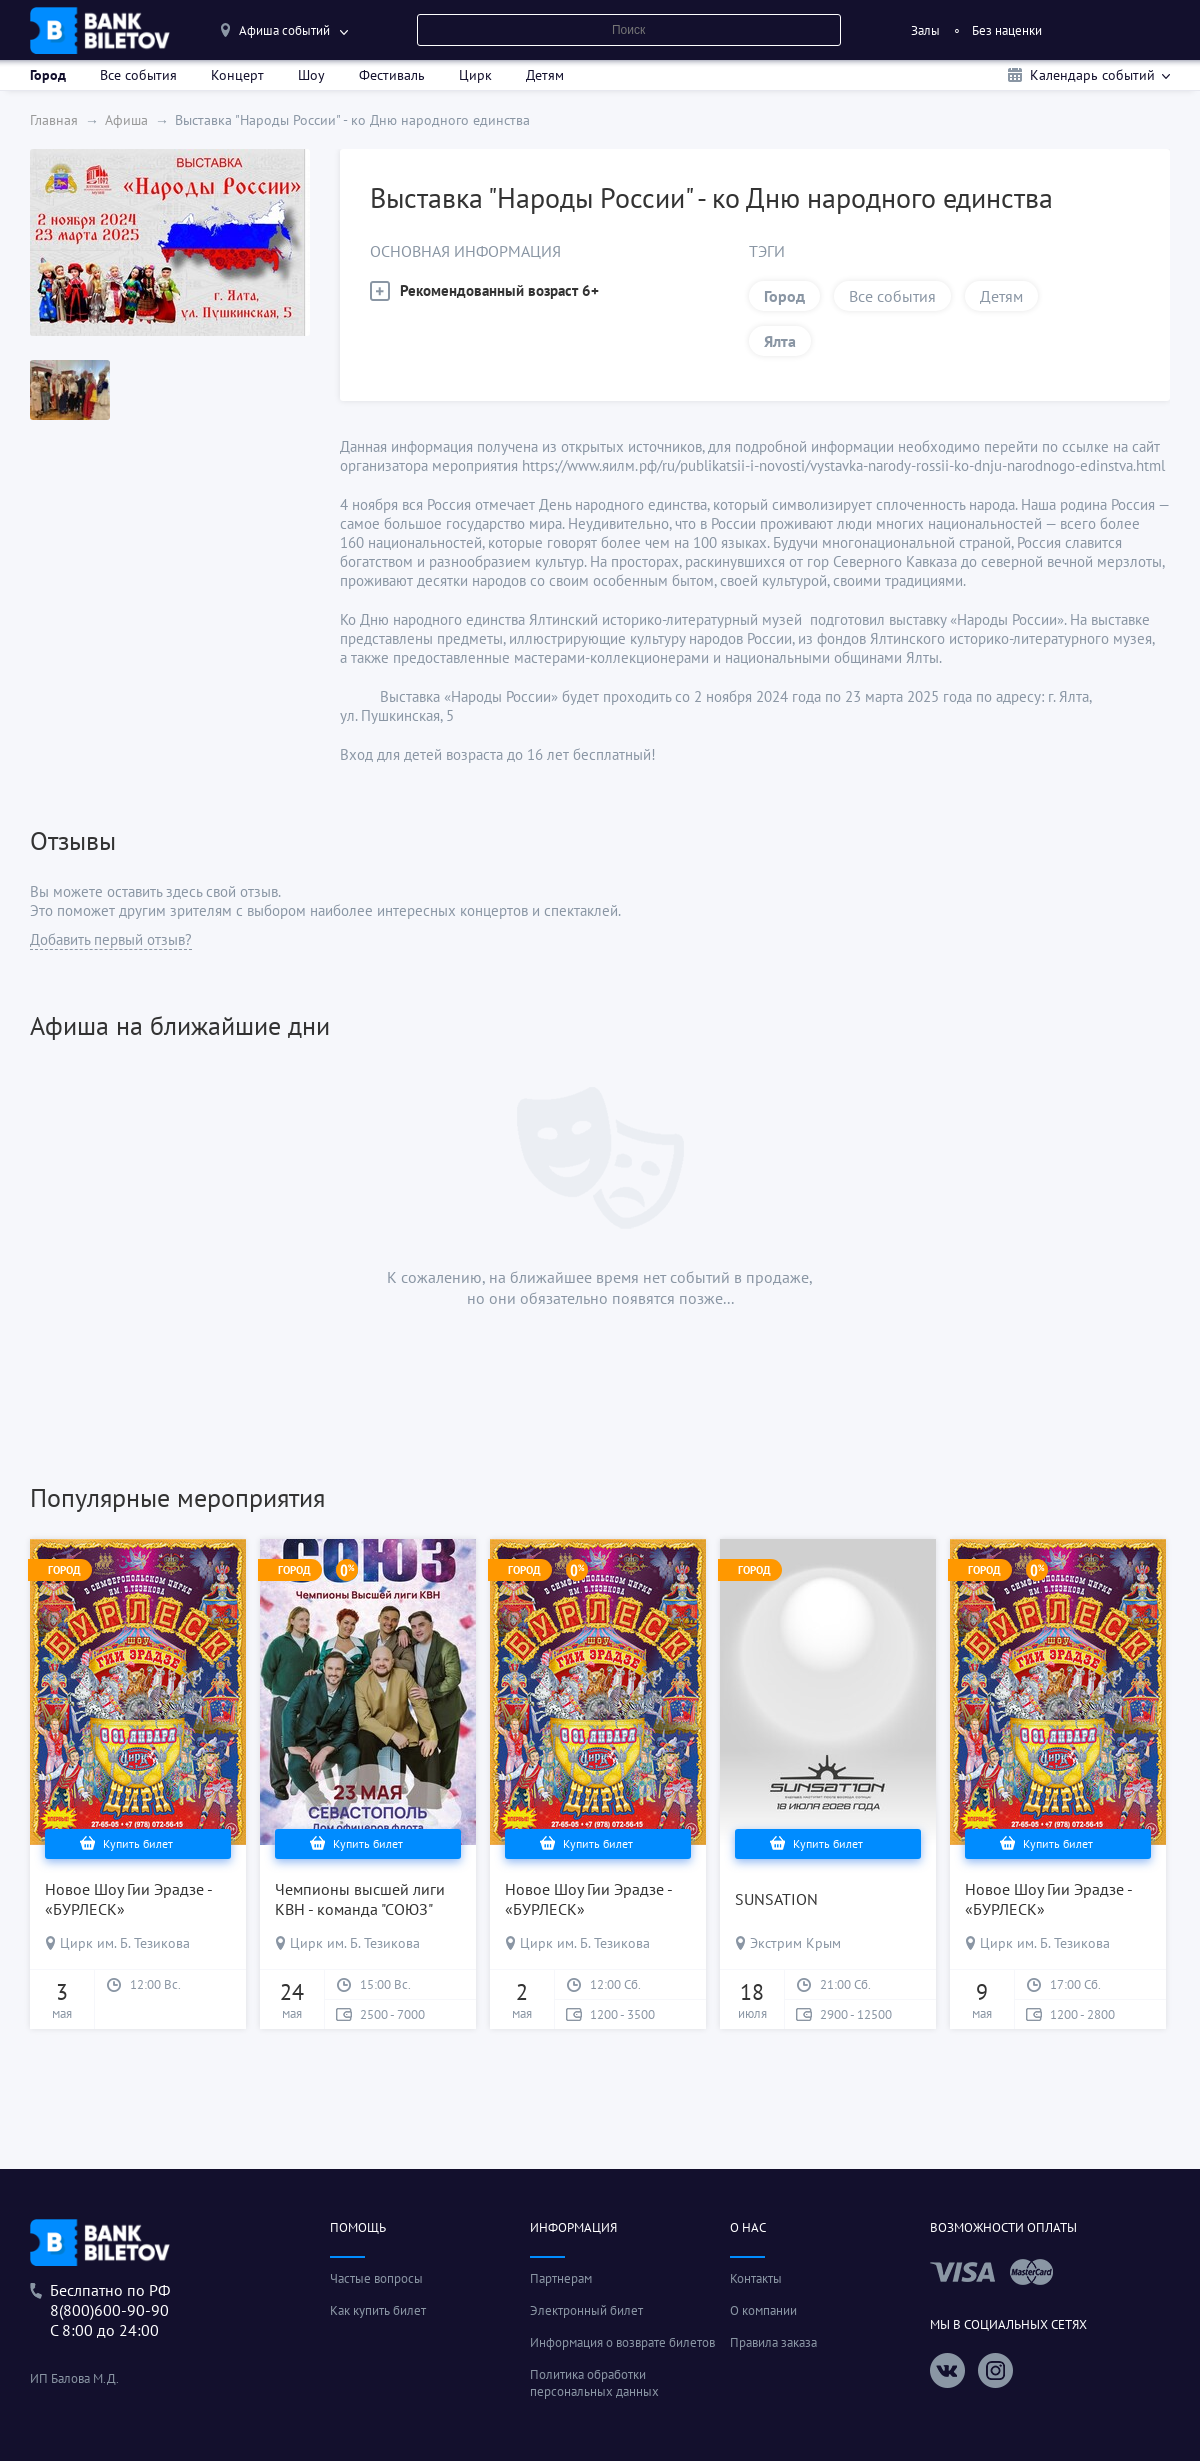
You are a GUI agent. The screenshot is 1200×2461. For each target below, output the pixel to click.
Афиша (126, 120)
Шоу (311, 75)
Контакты (756, 2278)
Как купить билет (378, 2310)
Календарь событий (1092, 75)
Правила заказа (773, 2342)
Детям (545, 75)
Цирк (475, 75)
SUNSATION (776, 1899)
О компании (763, 2310)
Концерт (237, 75)
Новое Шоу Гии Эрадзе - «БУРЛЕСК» (128, 1899)
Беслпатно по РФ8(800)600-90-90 (110, 2300)
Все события (138, 75)
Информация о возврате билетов (622, 2342)
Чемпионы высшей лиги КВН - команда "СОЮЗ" (360, 1899)
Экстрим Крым (795, 1943)
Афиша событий (284, 30)
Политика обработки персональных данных (594, 2383)
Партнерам (561, 2278)
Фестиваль (392, 75)
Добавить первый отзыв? (111, 939)
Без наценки (1007, 30)
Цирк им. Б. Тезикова (125, 1943)
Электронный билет (586, 2310)
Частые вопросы (376, 2278)
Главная (54, 120)
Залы (925, 30)
